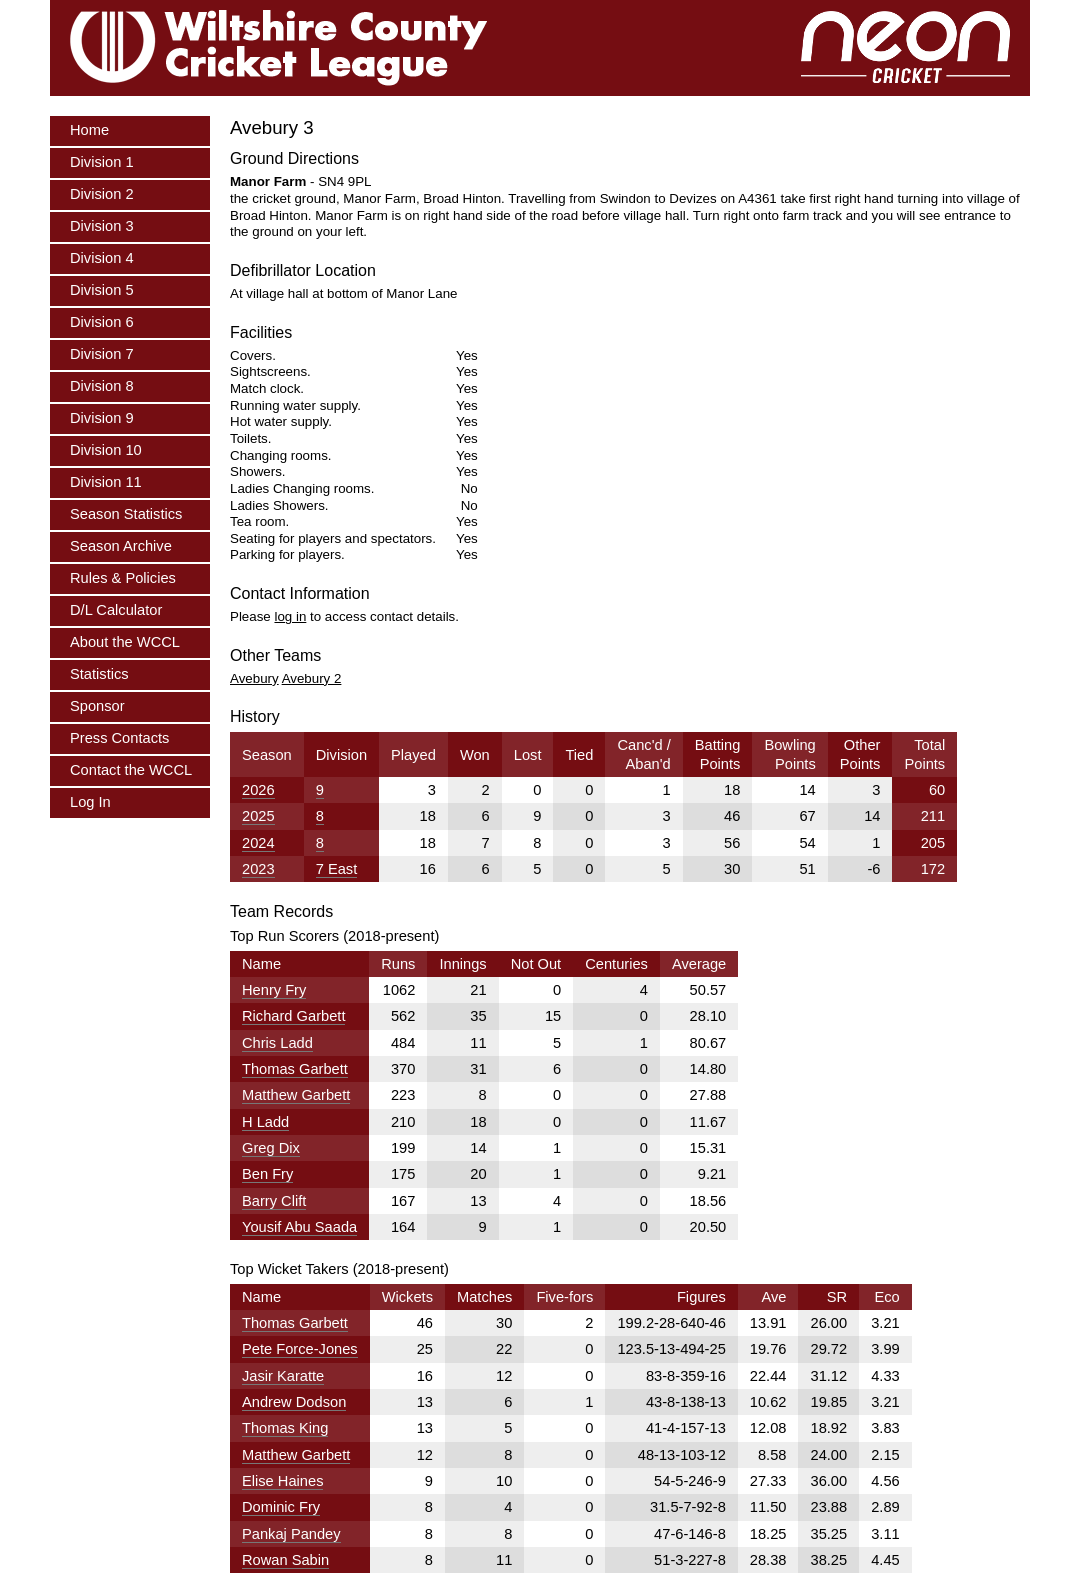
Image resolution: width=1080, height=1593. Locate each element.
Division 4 (102, 258)
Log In (90, 802)
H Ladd (265, 1122)
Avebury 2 (312, 678)
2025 (258, 816)
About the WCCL (125, 642)
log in (290, 616)
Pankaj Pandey (291, 1534)
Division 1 (102, 162)
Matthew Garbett (296, 1095)
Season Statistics (126, 514)
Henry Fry (274, 990)
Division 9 (102, 418)
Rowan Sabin (285, 1560)
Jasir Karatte (283, 1376)
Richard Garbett (293, 1016)
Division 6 (102, 322)
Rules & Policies (123, 578)
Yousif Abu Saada (299, 1227)
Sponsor (97, 706)
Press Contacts (119, 738)
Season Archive (121, 546)
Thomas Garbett (295, 1069)
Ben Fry (267, 1174)
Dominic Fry (281, 1507)
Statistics (99, 674)
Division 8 (102, 386)
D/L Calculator (116, 610)
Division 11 (106, 482)
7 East (337, 869)
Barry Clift (274, 1201)
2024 (258, 843)
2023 (258, 869)
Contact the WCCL (131, 770)
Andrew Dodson (294, 1402)
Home (89, 130)
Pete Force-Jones (300, 1349)
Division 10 (106, 450)
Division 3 (102, 226)
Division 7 (102, 354)
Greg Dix (271, 1148)
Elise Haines (282, 1481)
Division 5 (102, 290)
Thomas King (285, 1428)
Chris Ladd (277, 1043)
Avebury (254, 678)
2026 (258, 790)
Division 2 (102, 194)
